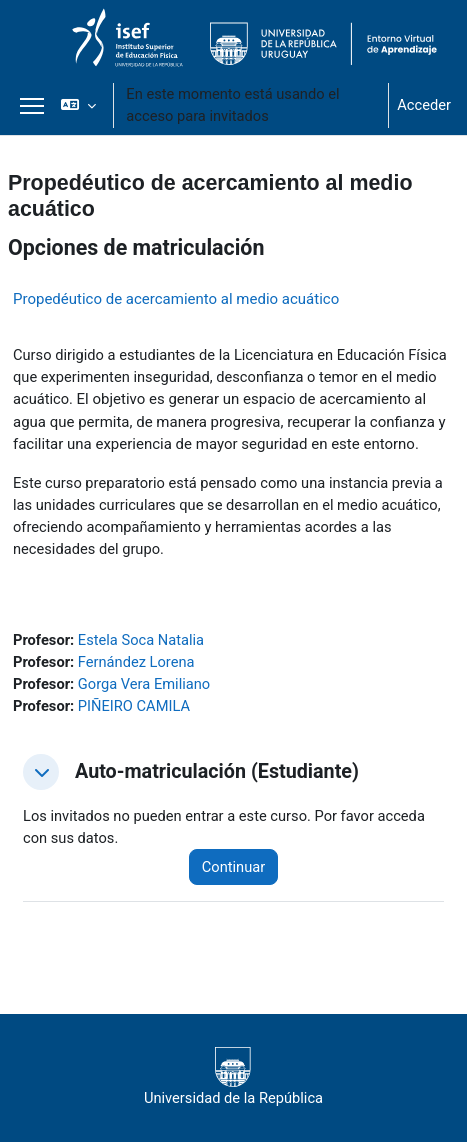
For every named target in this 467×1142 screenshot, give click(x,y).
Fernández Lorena (136, 662)
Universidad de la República (233, 1077)
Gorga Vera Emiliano (144, 684)
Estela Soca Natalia (141, 640)
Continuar (233, 867)
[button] (78, 105)
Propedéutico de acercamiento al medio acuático (176, 299)
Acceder (424, 105)
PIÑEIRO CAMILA (134, 706)
